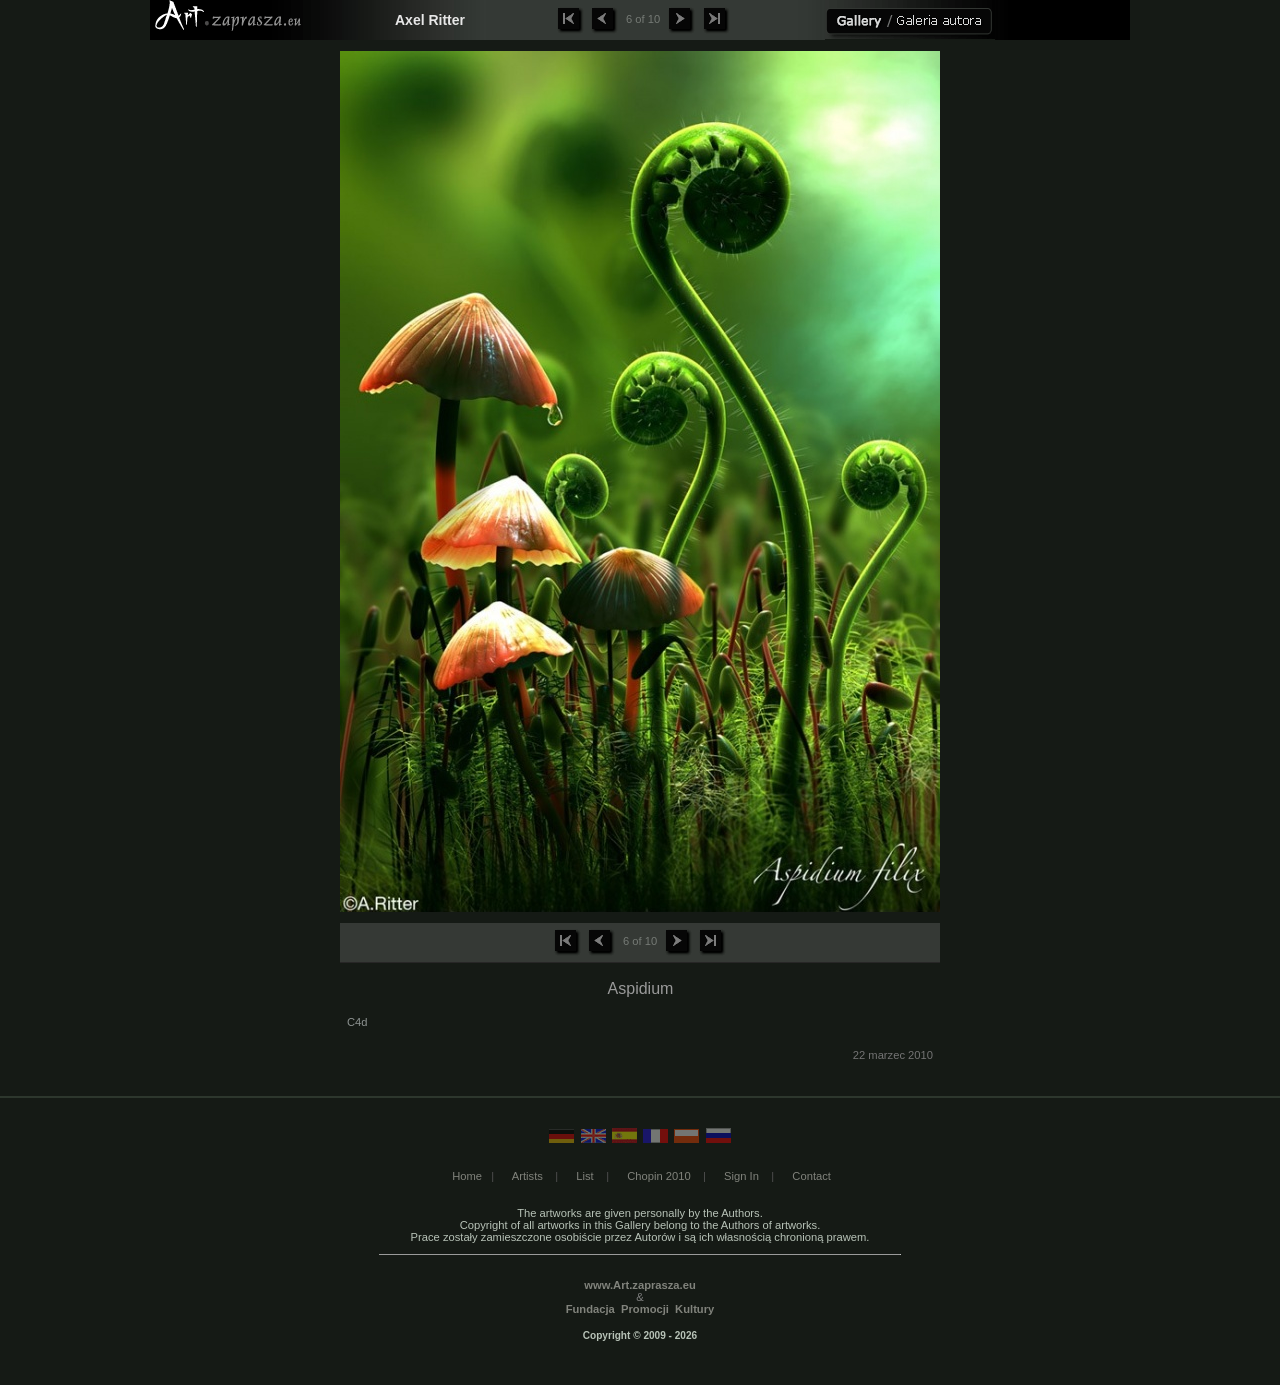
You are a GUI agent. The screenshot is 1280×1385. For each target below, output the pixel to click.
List (584, 1176)
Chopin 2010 (658, 1176)
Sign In (741, 1176)
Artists (527, 1176)
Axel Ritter (430, 20)
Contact (811, 1176)
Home (467, 1176)
